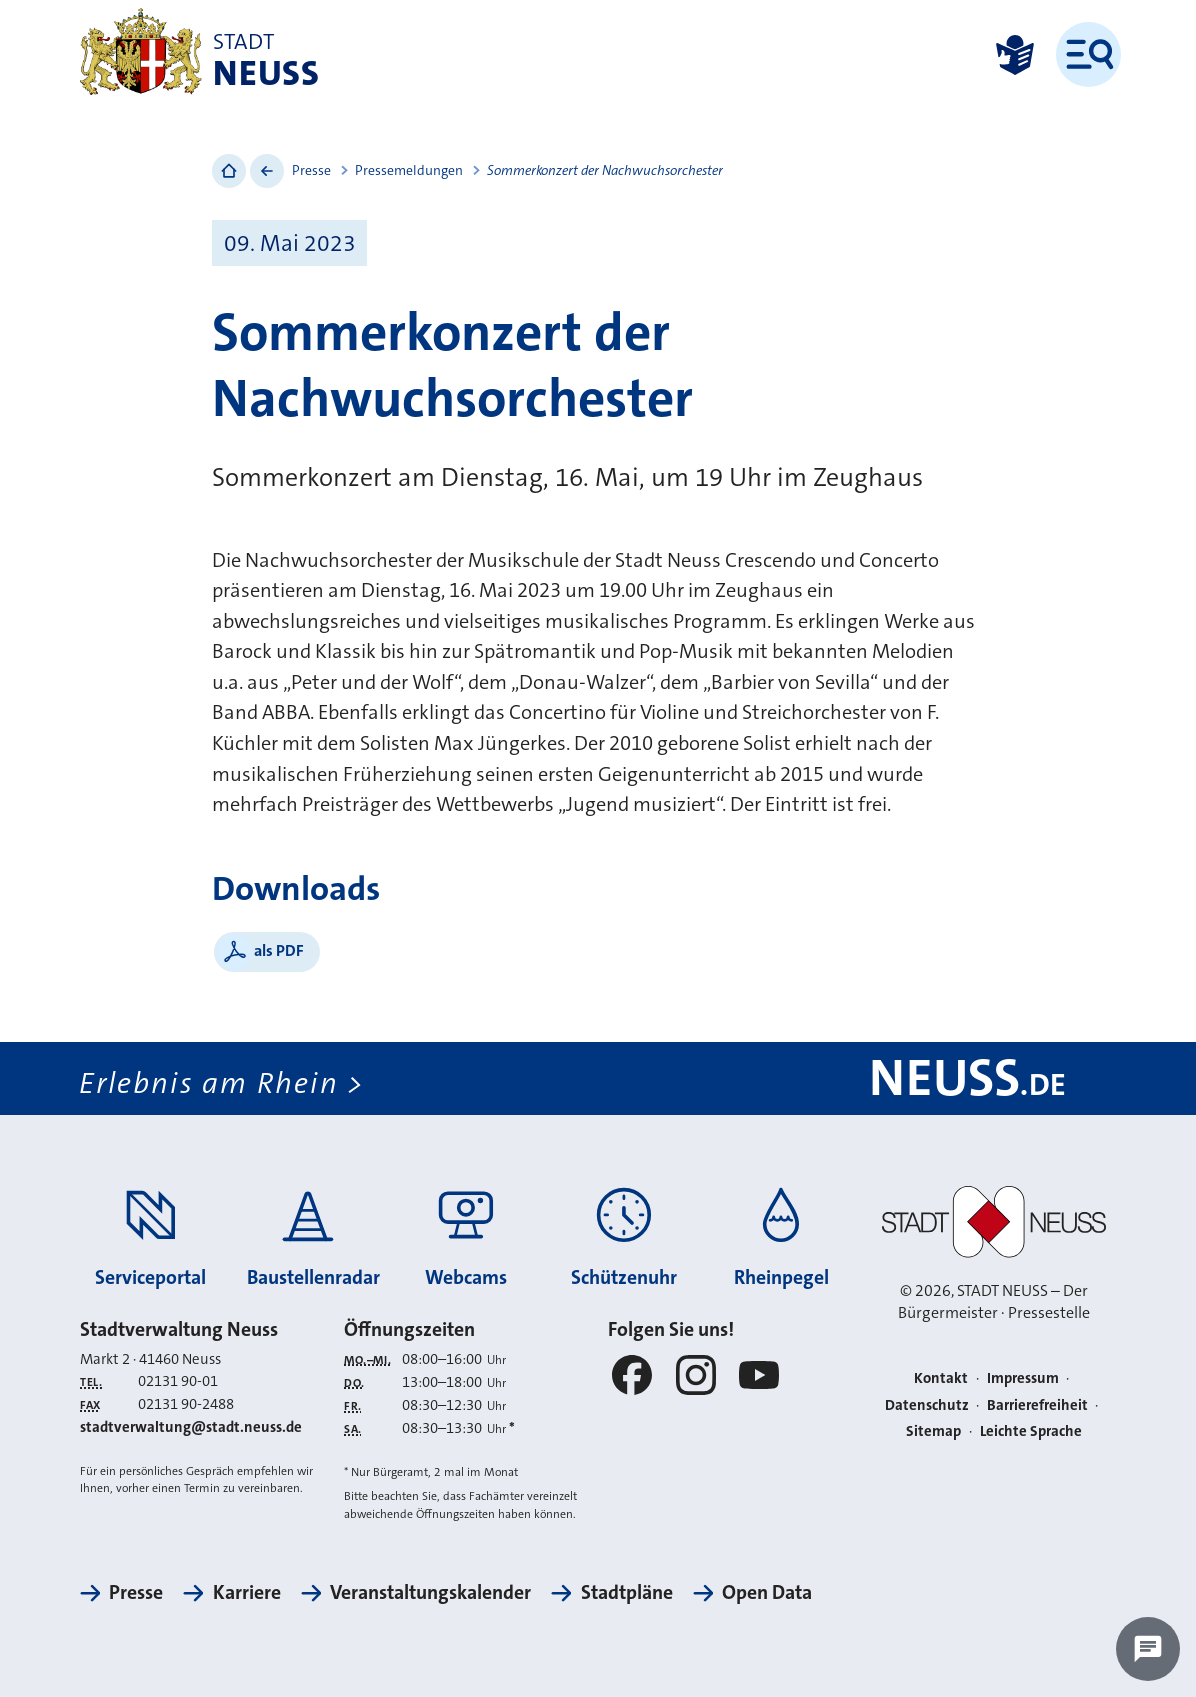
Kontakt (941, 1378)
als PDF (279, 950)
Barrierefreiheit (1037, 1405)
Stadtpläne (627, 1592)
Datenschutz (927, 1405)
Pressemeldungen (409, 170)
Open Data (767, 1592)
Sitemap (933, 1431)
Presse (311, 170)
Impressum (1023, 1378)
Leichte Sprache (1031, 1431)
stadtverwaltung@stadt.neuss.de (191, 1427)
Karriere (247, 1592)
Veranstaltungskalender (430, 1592)
